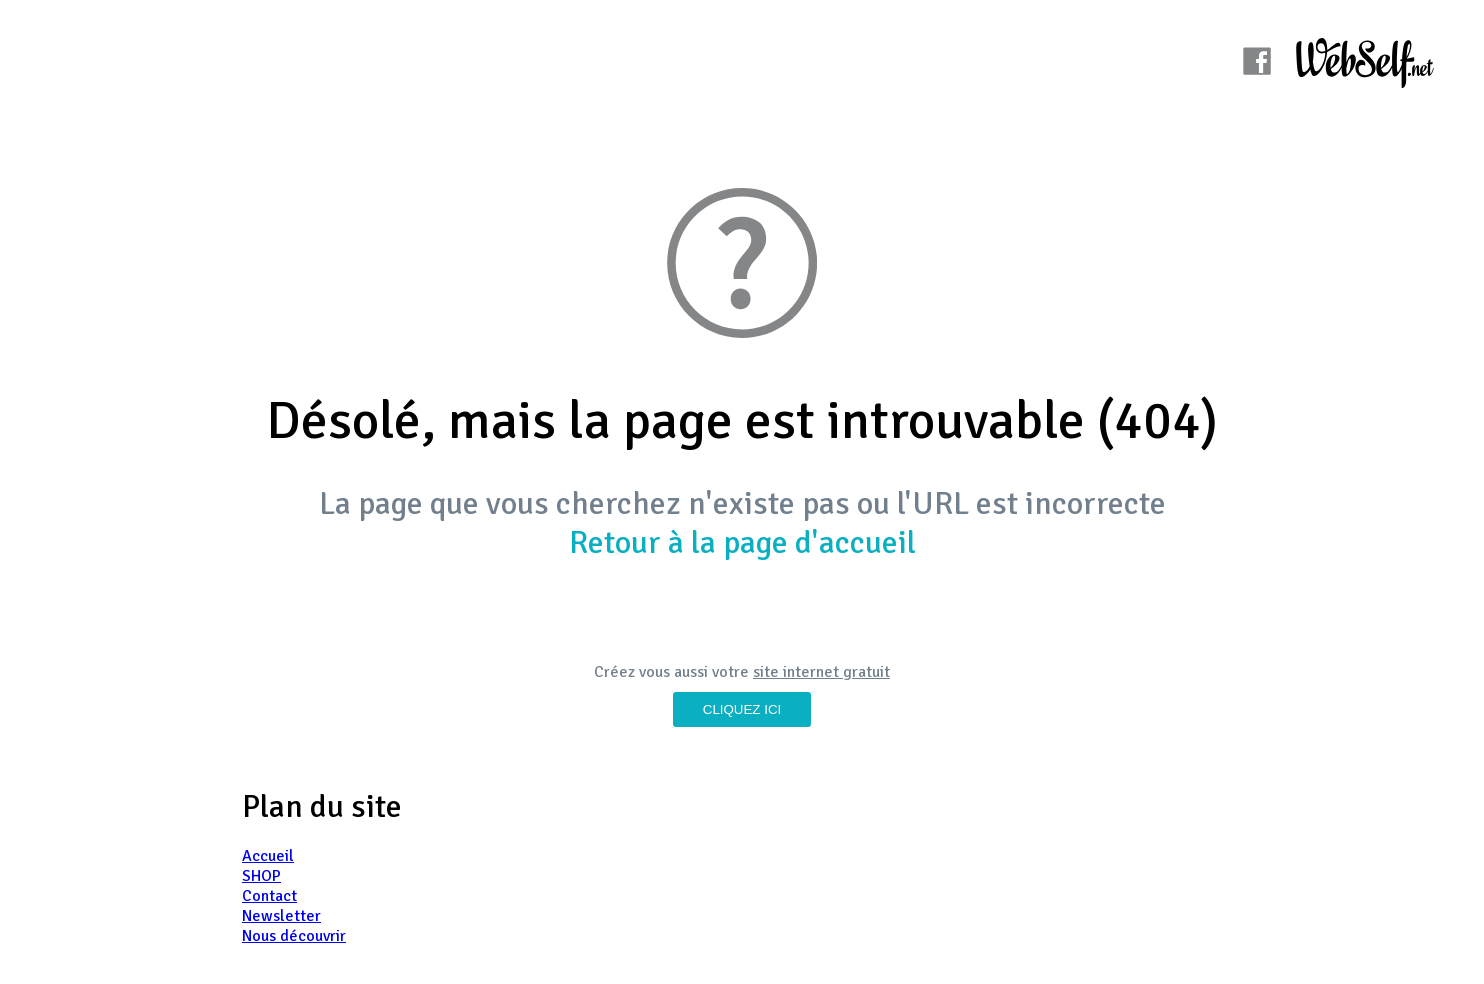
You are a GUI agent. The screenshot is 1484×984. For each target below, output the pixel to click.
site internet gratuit (821, 672)
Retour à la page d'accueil (742, 542)
